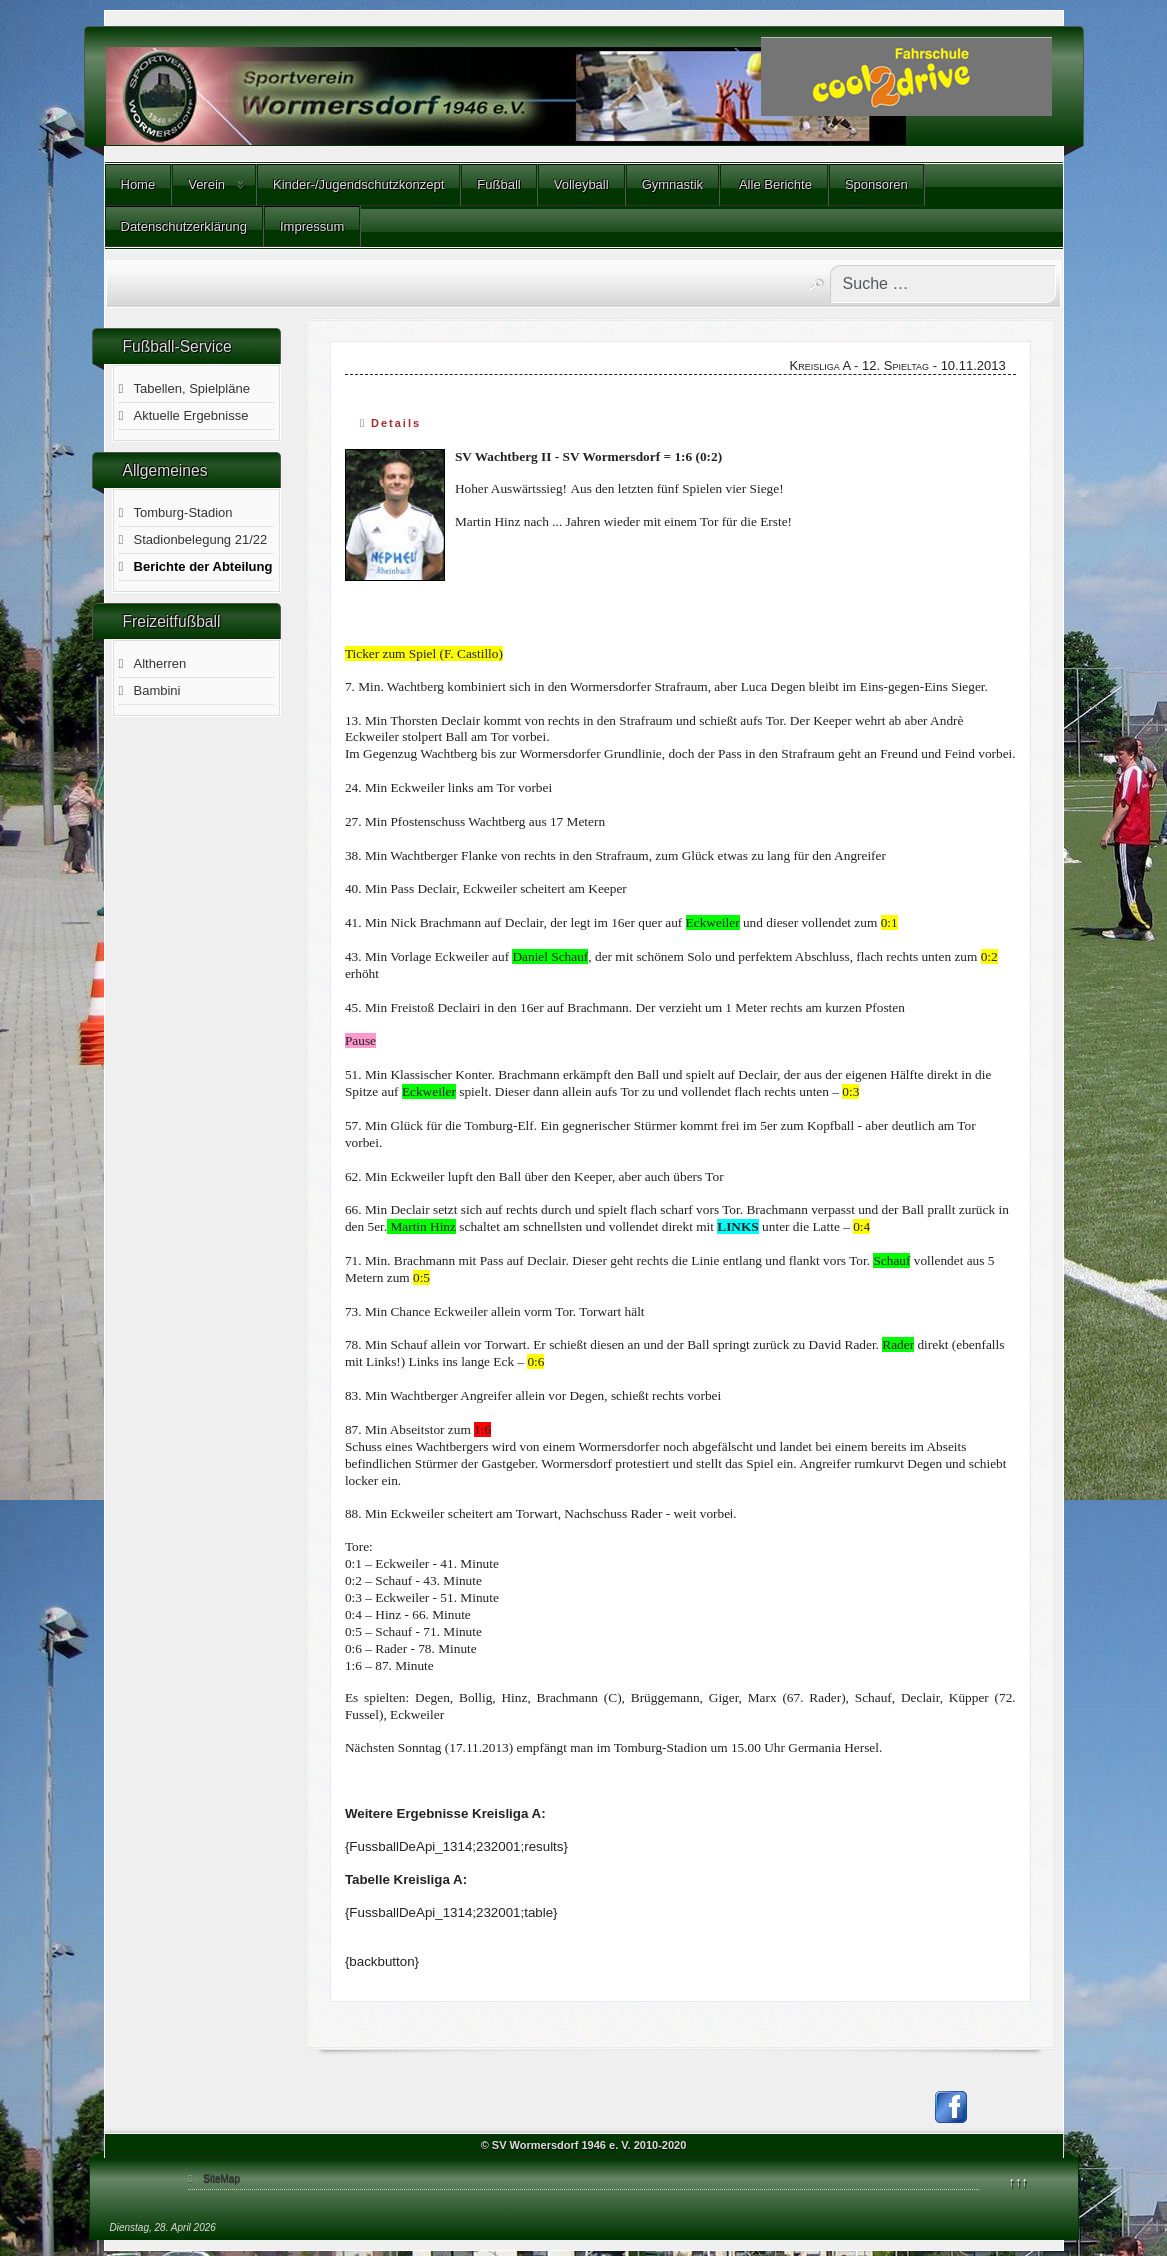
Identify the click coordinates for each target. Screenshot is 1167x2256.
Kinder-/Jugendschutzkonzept (358, 184)
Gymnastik (672, 184)
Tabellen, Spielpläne (192, 388)
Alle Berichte (774, 184)
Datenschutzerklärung (184, 226)
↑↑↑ (1019, 2181)
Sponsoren (876, 184)
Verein (206, 184)
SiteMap (221, 2178)
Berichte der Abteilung (203, 566)
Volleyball (581, 184)
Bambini (157, 690)
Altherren (160, 663)
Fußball (498, 184)
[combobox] (943, 284)
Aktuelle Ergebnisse (191, 415)
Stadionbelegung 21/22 (201, 539)
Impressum (312, 226)
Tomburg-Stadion (183, 512)
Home (138, 184)
